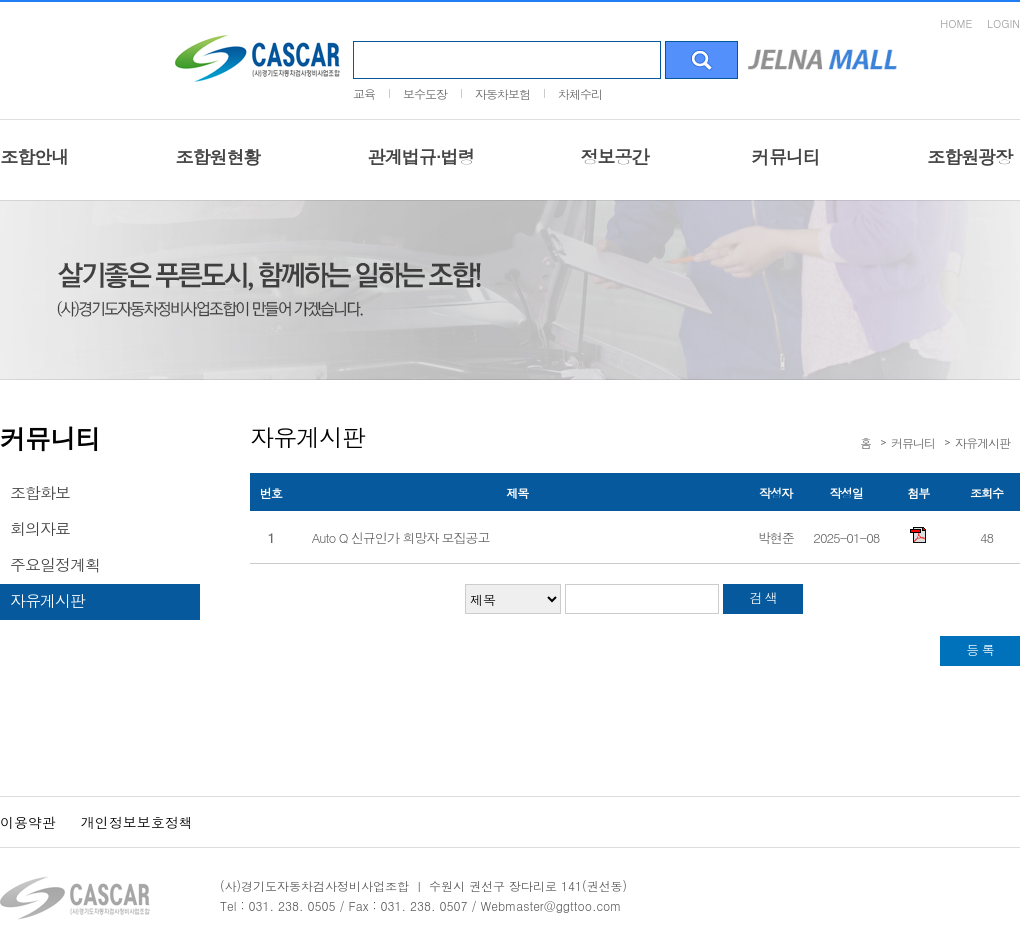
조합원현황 (217, 156)
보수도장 (425, 93)
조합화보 (40, 492)
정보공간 (615, 156)
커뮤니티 (786, 156)
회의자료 (40, 528)
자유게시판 (47, 600)
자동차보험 (502, 93)
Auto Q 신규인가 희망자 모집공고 (401, 537)
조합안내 (34, 156)
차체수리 (580, 93)
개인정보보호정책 (137, 822)
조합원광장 (969, 156)
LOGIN (1003, 23)
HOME (956, 23)
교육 (364, 93)
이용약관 (28, 822)
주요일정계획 (55, 564)
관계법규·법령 (420, 156)
